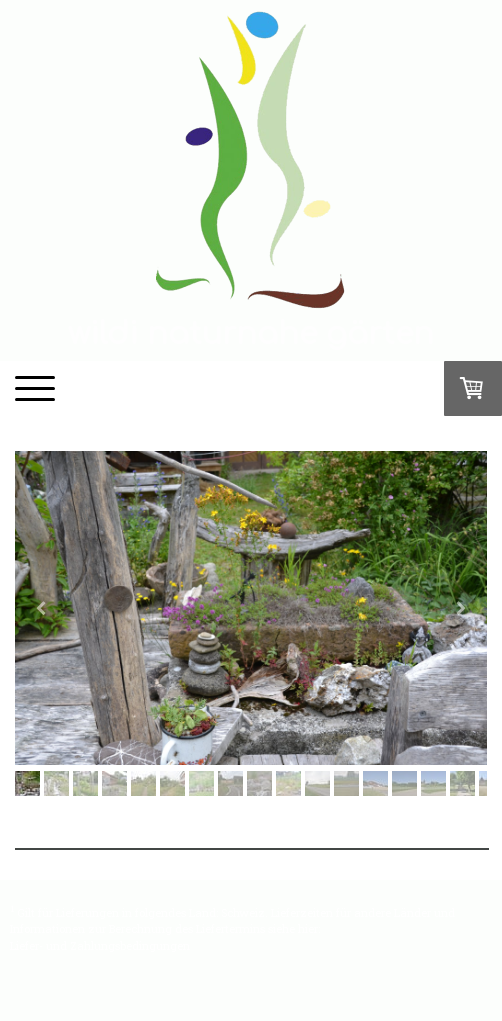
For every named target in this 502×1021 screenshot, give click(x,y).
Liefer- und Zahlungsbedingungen (100, 945)
